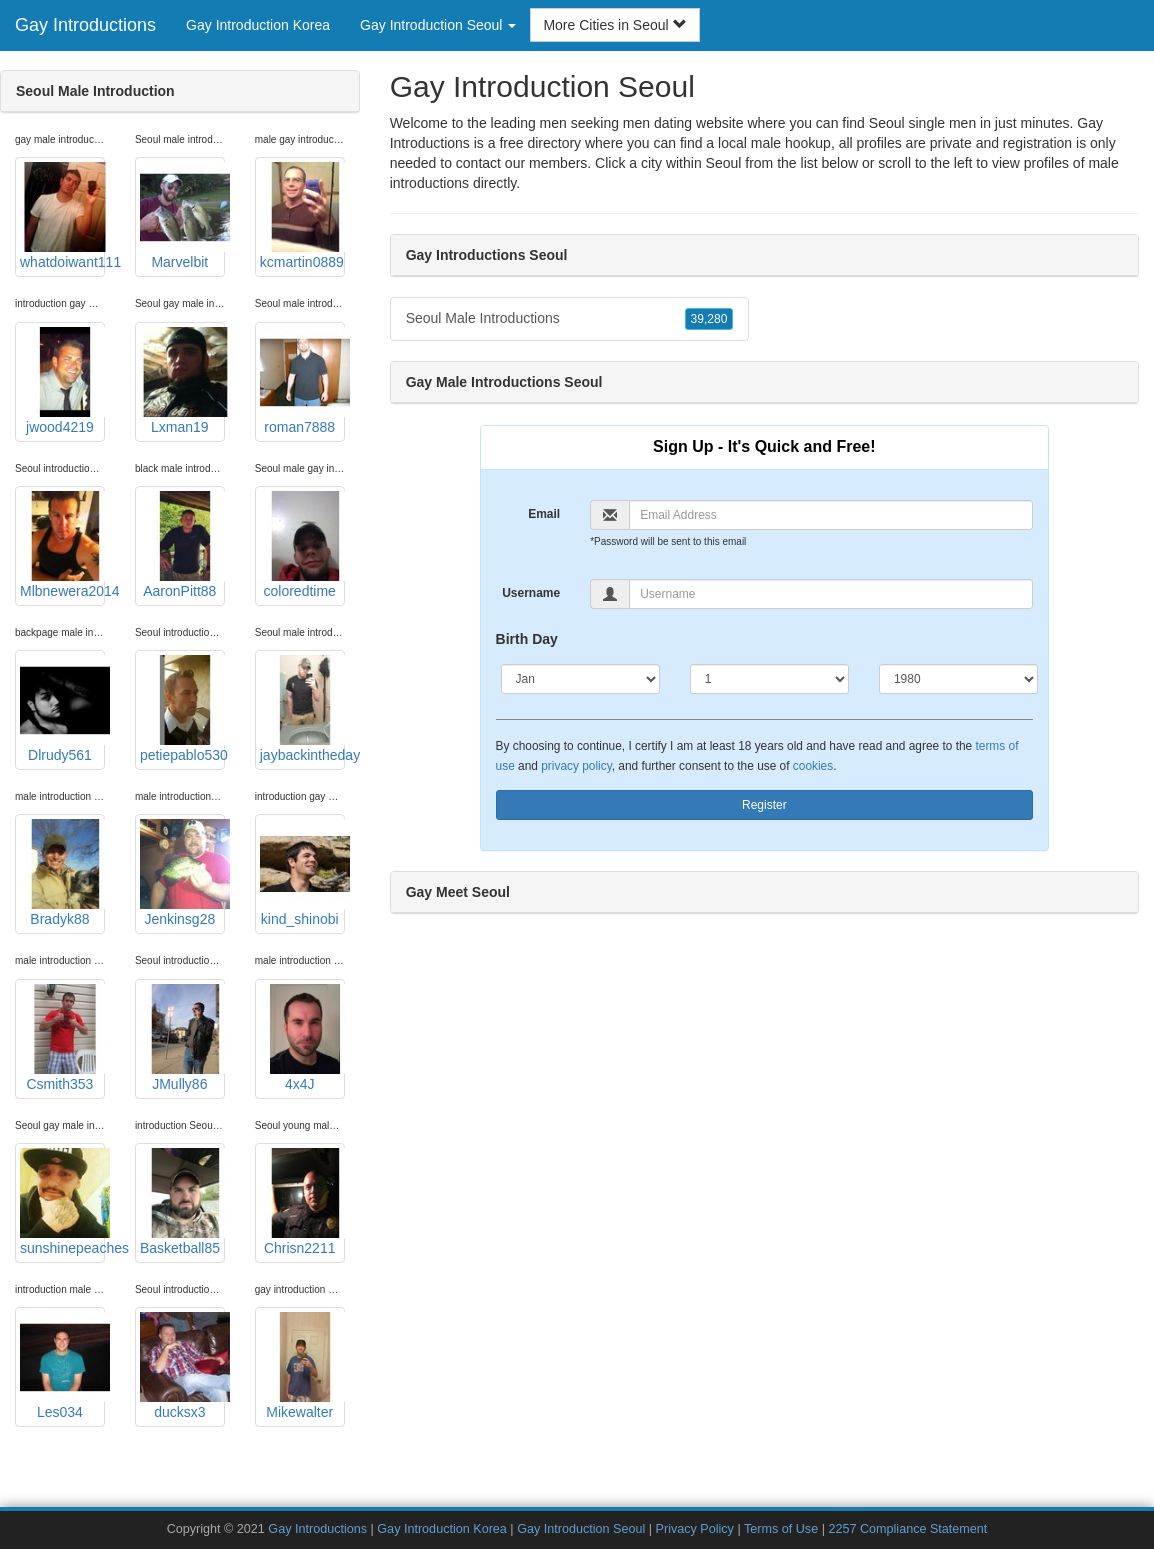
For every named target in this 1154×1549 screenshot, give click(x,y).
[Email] (831, 515)
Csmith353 (62, 1038)
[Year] (958, 679)
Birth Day (527, 639)
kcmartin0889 (302, 216)
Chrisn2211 (302, 1202)
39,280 (709, 319)
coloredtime (302, 545)
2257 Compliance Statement (907, 1529)
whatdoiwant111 (62, 216)
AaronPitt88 (182, 545)
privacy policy (576, 766)
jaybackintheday (302, 709)
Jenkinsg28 (182, 873)
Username (531, 593)
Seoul (724, 163)
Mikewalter (302, 1366)
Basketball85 (182, 1202)
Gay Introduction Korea (258, 25)
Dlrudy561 (62, 709)
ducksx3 (182, 1366)
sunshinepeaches (62, 1202)
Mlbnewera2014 (62, 545)
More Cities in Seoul (614, 25)
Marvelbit (182, 216)
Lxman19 (182, 381)
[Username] (831, 594)
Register (764, 805)
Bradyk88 (62, 873)
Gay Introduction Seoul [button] (438, 25)
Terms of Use (781, 1529)
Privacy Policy (695, 1529)
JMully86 (182, 1038)
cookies (813, 766)
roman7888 (302, 381)
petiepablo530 (182, 709)
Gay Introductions (85, 25)
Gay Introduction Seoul (581, 1529)
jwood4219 (62, 381)
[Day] (769, 679)
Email (544, 514)
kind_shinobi (302, 873)
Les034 (62, 1366)
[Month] (580, 679)
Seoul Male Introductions (570, 319)
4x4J (302, 1038)
